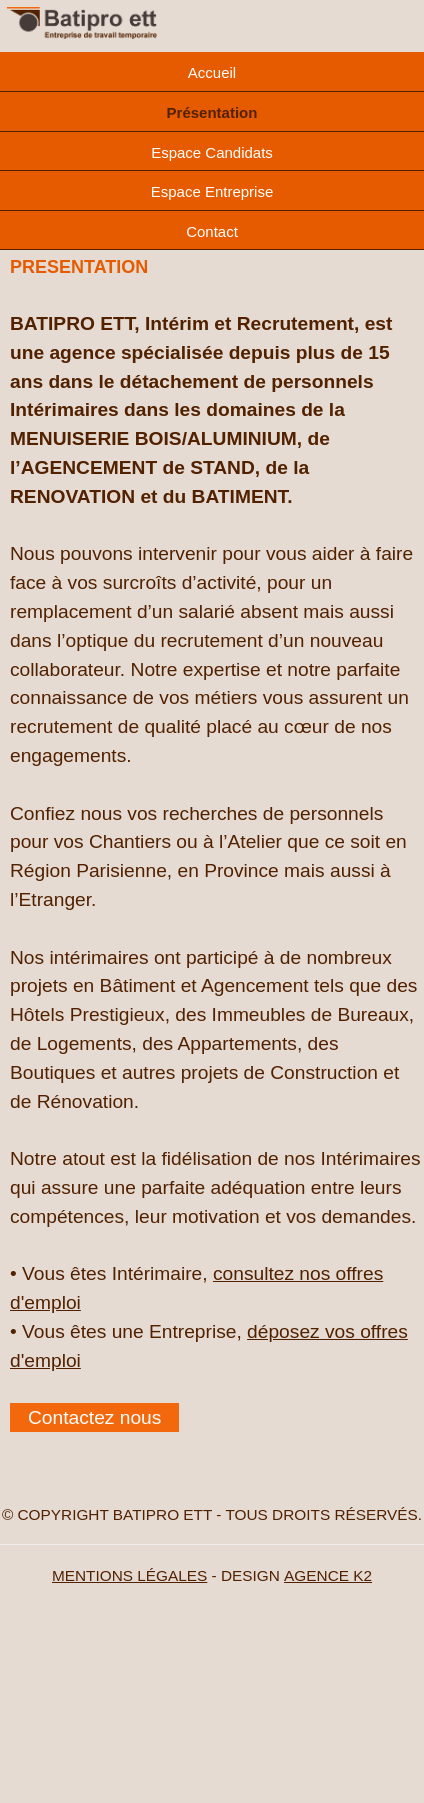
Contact (212, 231)
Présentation (212, 112)
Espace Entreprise (212, 191)
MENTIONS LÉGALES (129, 1575)
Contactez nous (94, 1417)
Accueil (212, 72)
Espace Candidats (212, 152)
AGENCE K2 (328, 1575)
